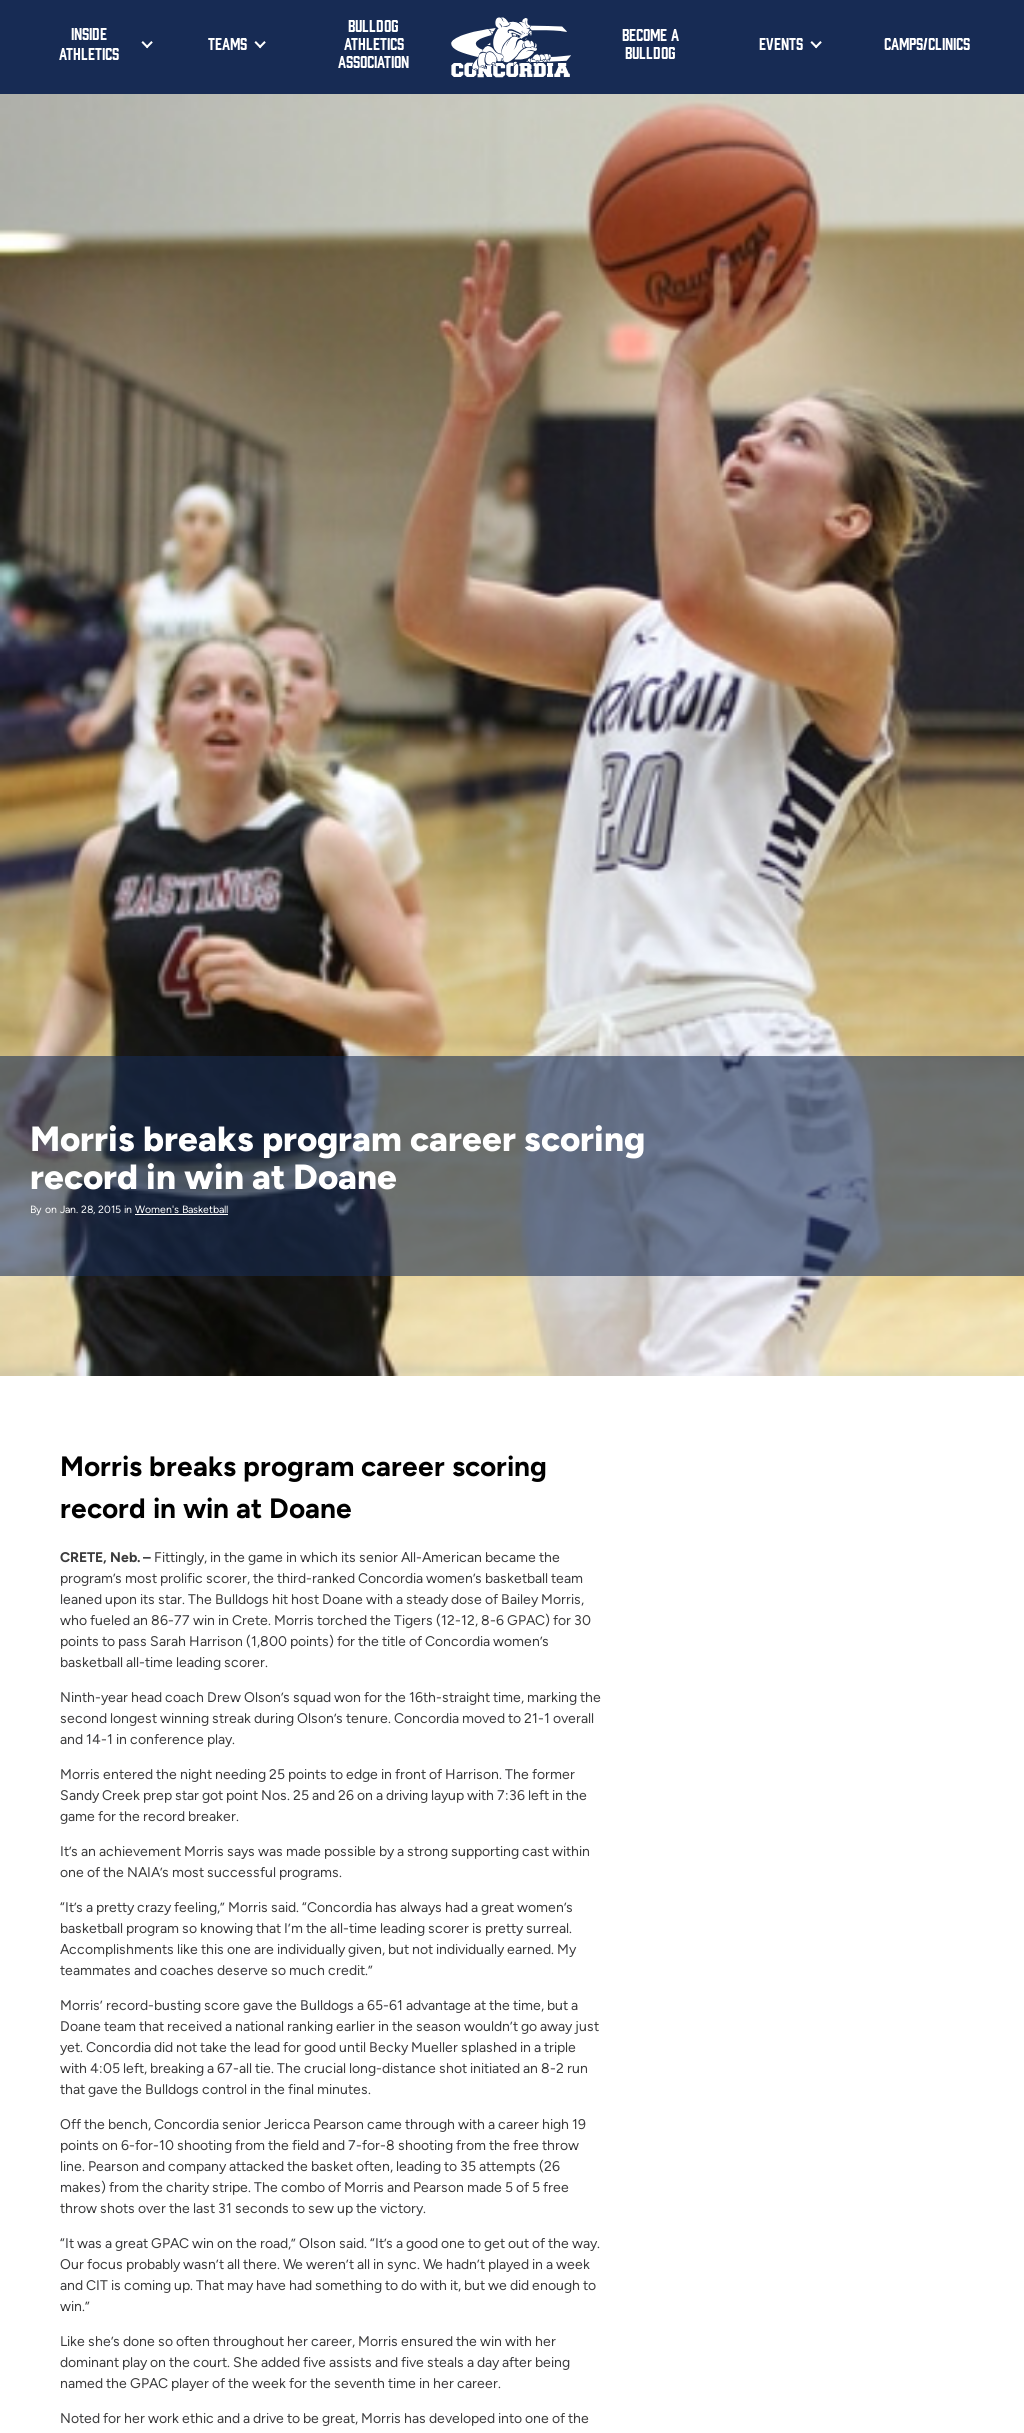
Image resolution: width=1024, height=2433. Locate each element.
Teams (227, 43)
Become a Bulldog (650, 43)
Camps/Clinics (927, 43)
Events (781, 43)
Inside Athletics (89, 43)
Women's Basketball (181, 1209)
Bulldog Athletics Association (373, 43)
